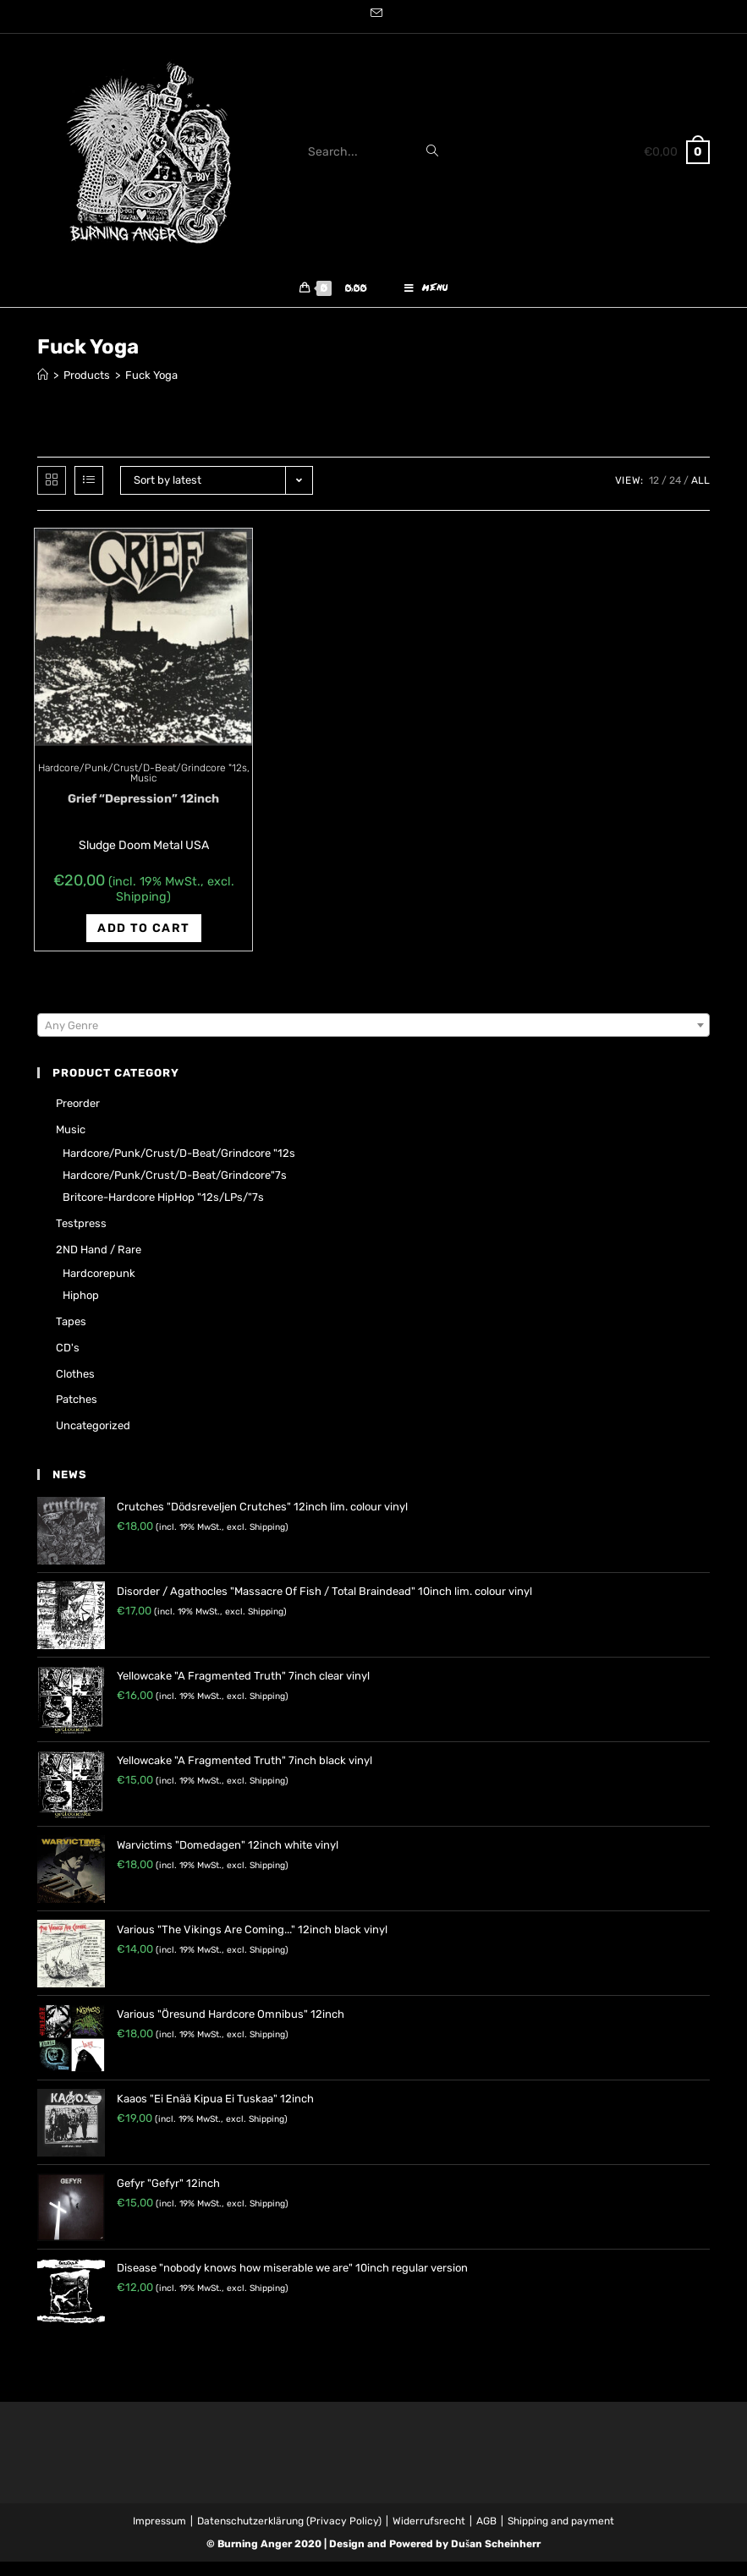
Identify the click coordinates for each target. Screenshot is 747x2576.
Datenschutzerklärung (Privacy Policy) (289, 2535)
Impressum (159, 2535)
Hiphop (81, 1309)
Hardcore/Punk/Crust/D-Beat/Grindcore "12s (142, 782)
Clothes (75, 1388)
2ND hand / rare (98, 1264)
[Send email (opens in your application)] (373, 14)
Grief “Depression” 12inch (143, 813)
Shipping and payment (561, 2535)
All (700, 495)
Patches (76, 1414)
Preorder (78, 1117)
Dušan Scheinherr (496, 2558)
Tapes (71, 1335)
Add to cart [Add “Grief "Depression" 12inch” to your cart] (143, 942)
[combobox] (373, 1039)
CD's (68, 1362)
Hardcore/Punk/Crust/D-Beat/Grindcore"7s (175, 1189)
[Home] (42, 389)
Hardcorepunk (99, 1288)
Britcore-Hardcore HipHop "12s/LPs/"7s (163, 1211)
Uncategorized (93, 1439)
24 (675, 495)
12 (654, 495)
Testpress (81, 1237)
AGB (486, 2535)
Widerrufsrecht (429, 2535)
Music (143, 792)
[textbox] (373, 1040)
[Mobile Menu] (426, 296)
